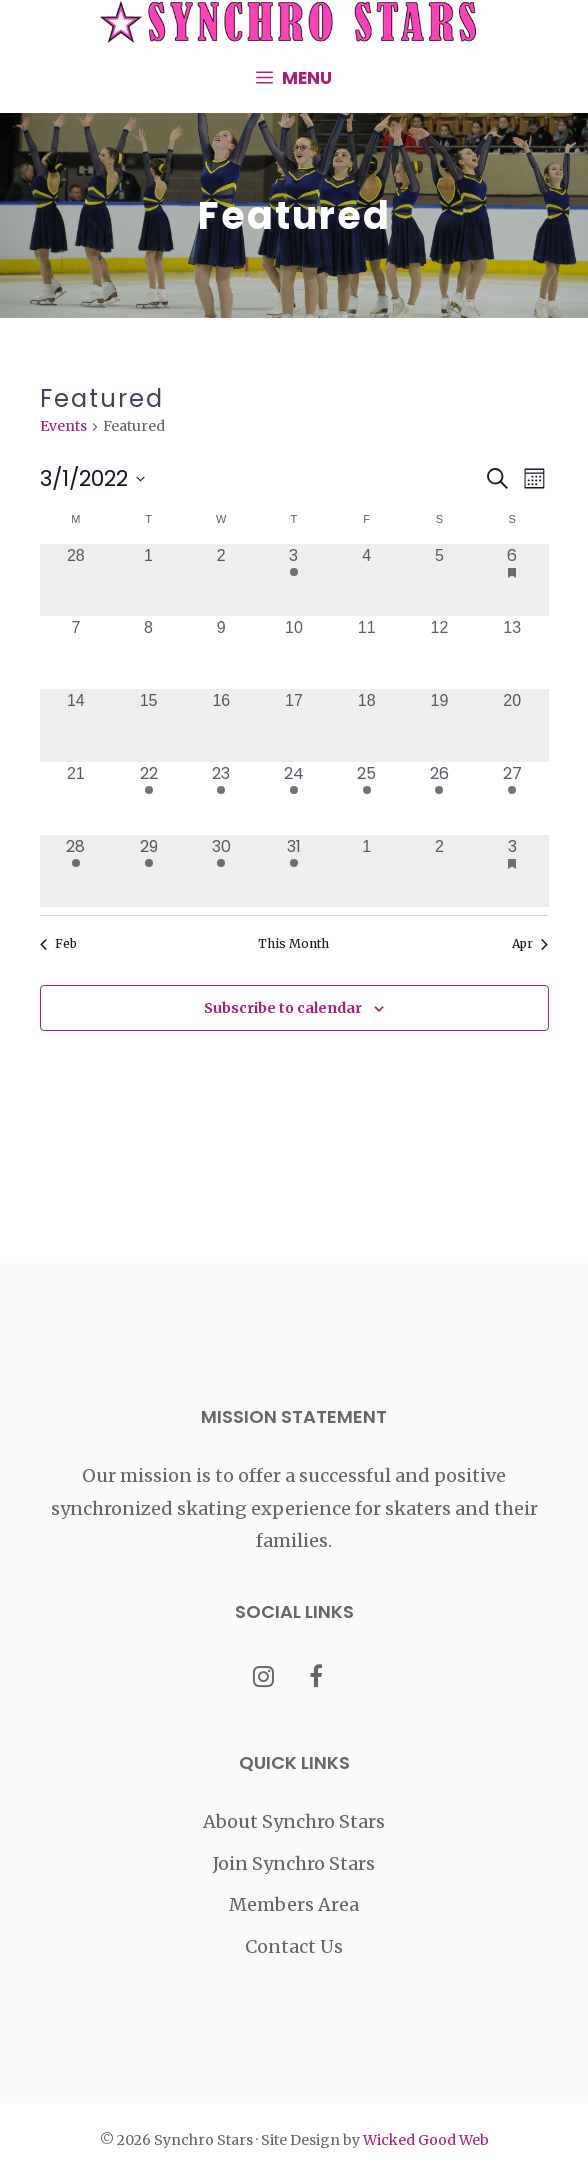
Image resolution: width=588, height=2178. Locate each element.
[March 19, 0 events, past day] (439, 725)
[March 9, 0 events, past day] (221, 652)
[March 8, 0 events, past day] (148, 652)
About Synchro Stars (294, 1821)
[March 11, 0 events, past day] (366, 652)
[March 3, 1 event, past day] (294, 580)
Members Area (294, 1904)
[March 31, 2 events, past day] (294, 871)
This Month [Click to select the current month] (293, 943)
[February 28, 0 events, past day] (76, 580)
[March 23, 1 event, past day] (221, 798)
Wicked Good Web (426, 2140)
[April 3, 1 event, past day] (512, 871)
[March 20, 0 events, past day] (512, 725)
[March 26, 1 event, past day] (439, 798)
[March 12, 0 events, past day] (439, 652)
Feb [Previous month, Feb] (58, 943)
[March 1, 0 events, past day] (148, 580)
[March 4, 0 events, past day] (366, 580)
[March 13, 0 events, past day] (512, 652)
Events (63, 426)
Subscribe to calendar (283, 1008)
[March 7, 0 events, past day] (76, 652)
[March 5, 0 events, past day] (439, 580)
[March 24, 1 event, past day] (294, 798)
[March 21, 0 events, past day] (76, 798)
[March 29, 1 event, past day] (148, 871)
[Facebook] (316, 1678)
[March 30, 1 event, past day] (221, 871)
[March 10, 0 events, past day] (294, 652)
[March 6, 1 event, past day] (512, 580)
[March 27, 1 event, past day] (512, 798)
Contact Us (294, 1946)
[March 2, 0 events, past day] (221, 580)
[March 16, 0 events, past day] (221, 725)
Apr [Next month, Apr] (530, 943)
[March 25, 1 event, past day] (366, 798)
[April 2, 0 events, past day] (439, 871)
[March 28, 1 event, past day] (76, 871)
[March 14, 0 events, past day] (76, 725)
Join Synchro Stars (294, 1863)
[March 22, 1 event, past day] (148, 798)
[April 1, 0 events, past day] (366, 871)
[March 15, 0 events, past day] (148, 725)
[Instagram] (263, 1678)
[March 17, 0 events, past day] (294, 725)
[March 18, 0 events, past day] (366, 725)
